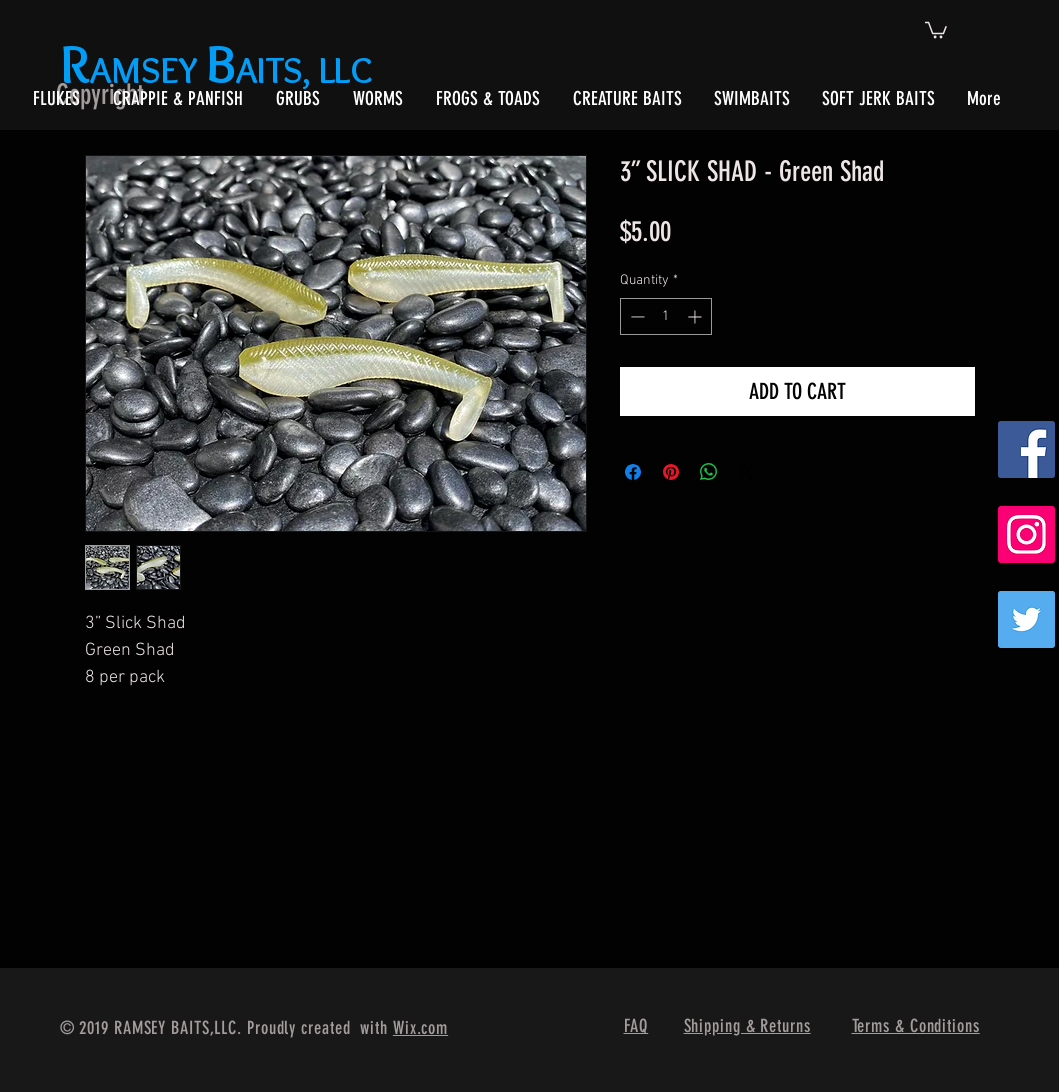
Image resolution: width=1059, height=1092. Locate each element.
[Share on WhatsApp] (709, 472)
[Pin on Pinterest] (671, 472)
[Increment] (696, 316)
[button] (936, 29)
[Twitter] (1026, 619)
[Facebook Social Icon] (1026, 449)
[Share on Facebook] (633, 472)
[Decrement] (635, 316)
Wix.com (420, 1028)
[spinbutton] (666, 316)
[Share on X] (747, 472)
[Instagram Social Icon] (1026, 534)
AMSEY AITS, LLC (220, 69)
